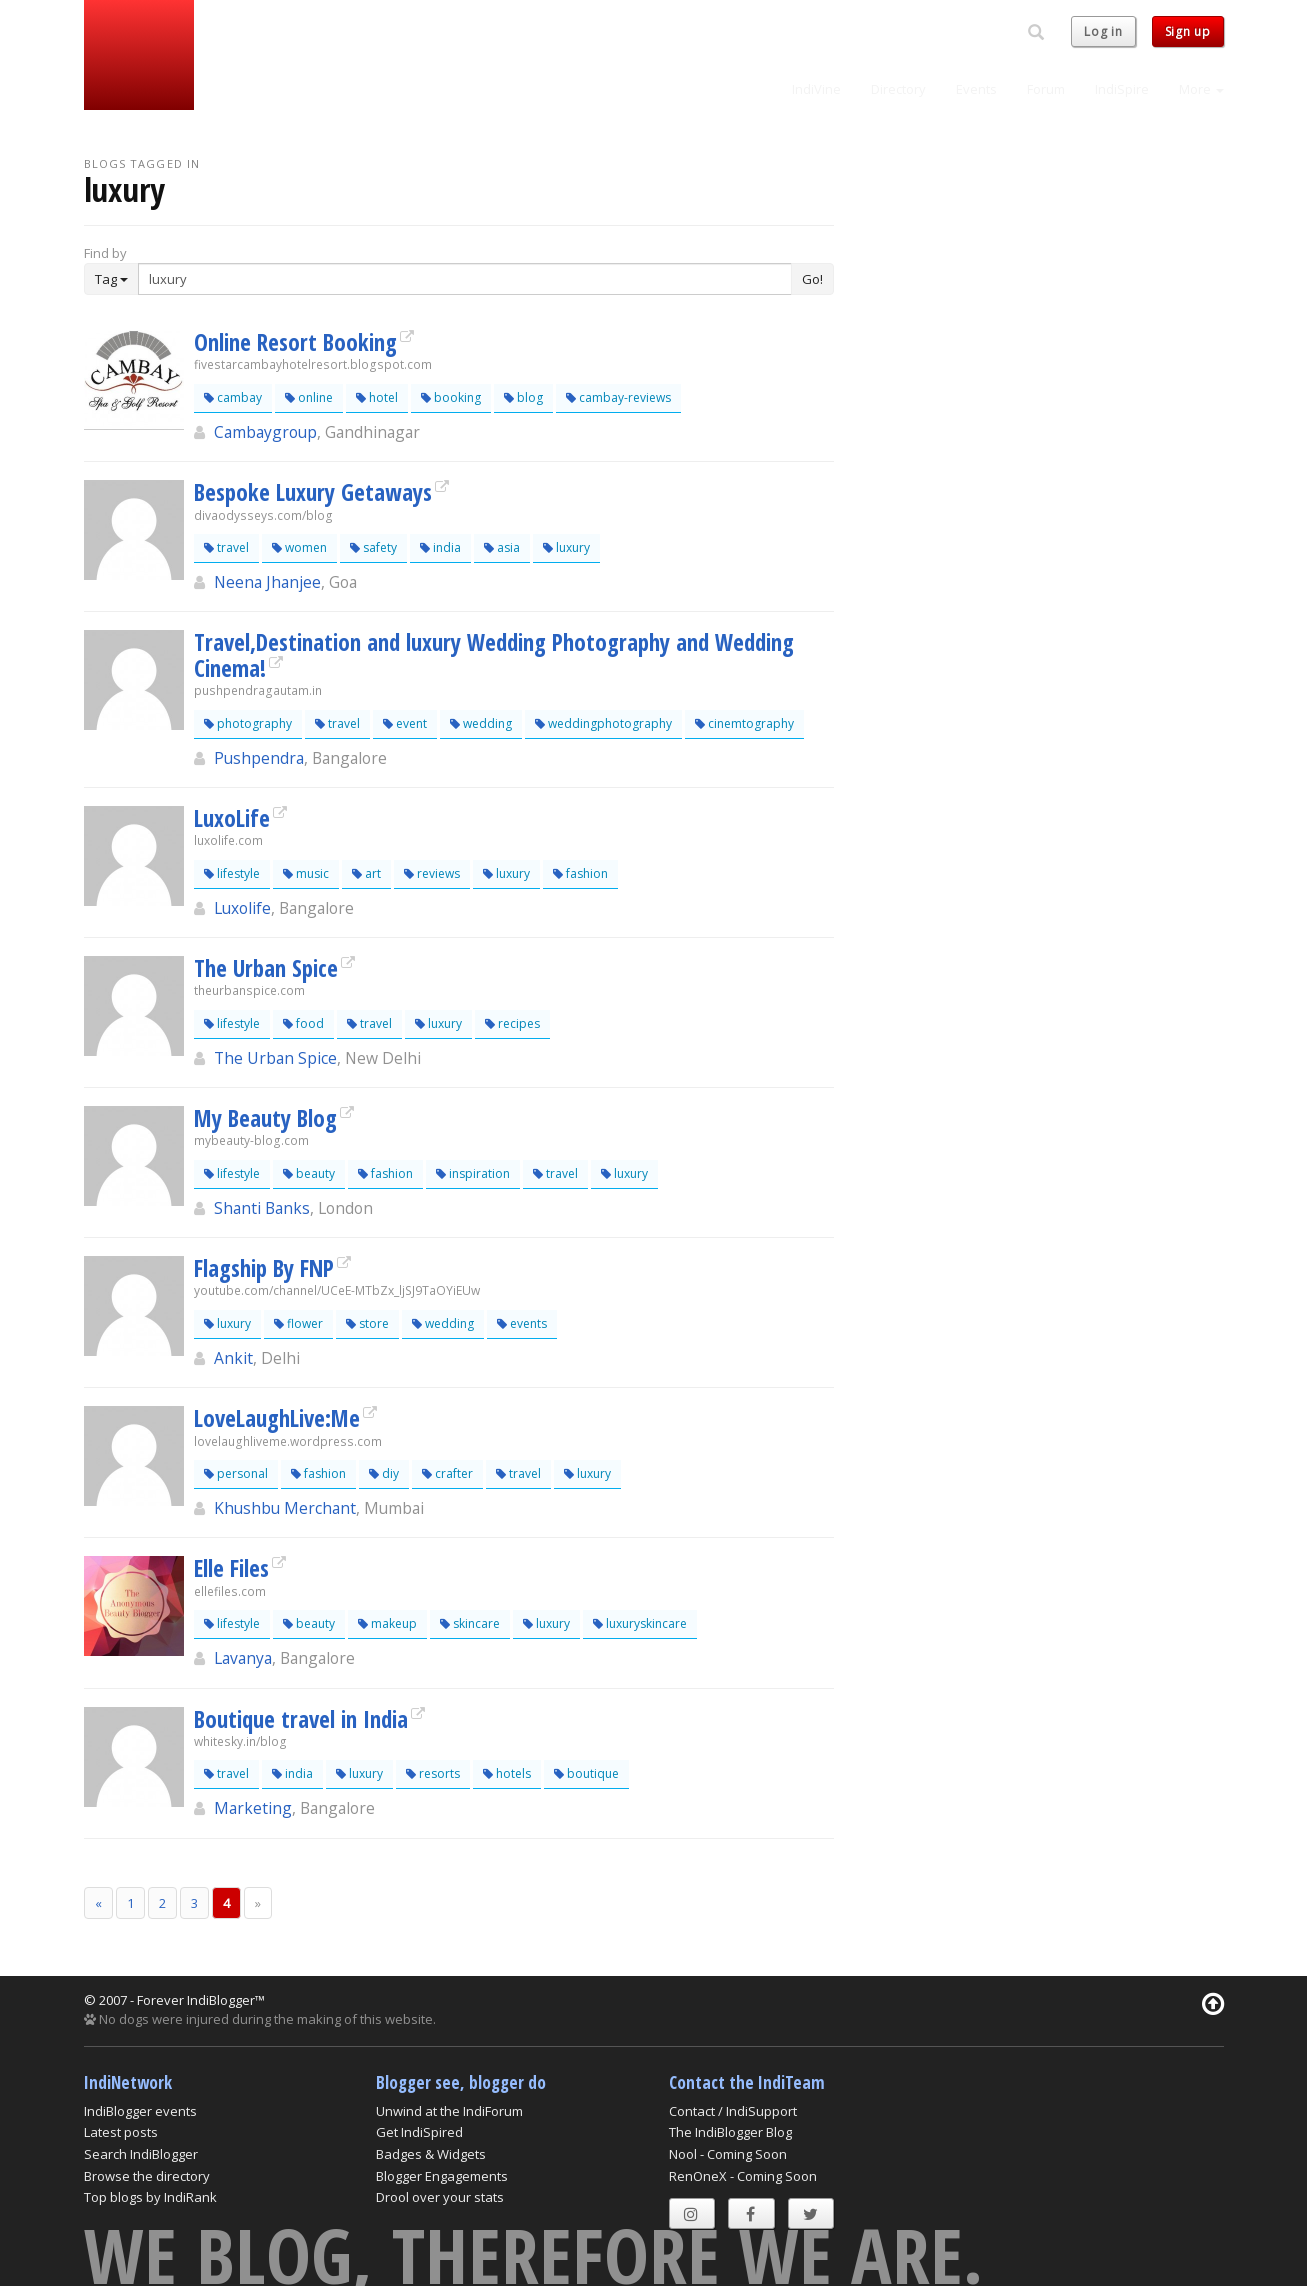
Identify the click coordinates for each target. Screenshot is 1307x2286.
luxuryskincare (640, 1623)
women (299, 547)
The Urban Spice (266, 968)
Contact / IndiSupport (733, 2111)
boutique (586, 1773)
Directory (898, 89)
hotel (377, 397)
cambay (233, 397)
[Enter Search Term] (465, 279)
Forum (1046, 89)
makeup (387, 1623)
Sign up (1188, 31)
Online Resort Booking (295, 342)
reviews (432, 873)
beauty (309, 1173)
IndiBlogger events (140, 2111)
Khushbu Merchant (285, 1508)
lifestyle (232, 873)
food (303, 1023)
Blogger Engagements (442, 2176)
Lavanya (243, 1658)
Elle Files (231, 1568)
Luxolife (242, 908)
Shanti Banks (262, 1208)
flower (298, 1323)
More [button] (1201, 89)
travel (226, 547)
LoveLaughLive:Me (277, 1418)
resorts (433, 1773)
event (405, 723)
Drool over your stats (440, 2197)
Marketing (253, 1808)
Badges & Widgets (431, 2154)
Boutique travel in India (301, 1719)
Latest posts (121, 2132)
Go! (812, 279)
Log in (1103, 31)
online (309, 397)
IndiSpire (1122, 89)
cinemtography (744, 723)
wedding (481, 723)
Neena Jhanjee (267, 582)
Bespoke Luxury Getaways (313, 492)
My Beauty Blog (265, 1118)
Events (976, 89)
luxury (566, 547)
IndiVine (816, 89)
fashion (580, 873)
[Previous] (98, 1903)
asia (502, 547)
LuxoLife (232, 818)
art (366, 873)
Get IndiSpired (419, 2132)
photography (248, 723)
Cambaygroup (265, 432)
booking (451, 397)
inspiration (473, 1173)
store (367, 1323)
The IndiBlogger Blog (730, 2132)
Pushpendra (259, 758)
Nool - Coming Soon (728, 2154)
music (306, 873)
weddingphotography (603, 723)
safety (373, 547)
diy (384, 1473)
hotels (507, 1773)
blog (523, 397)
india (440, 547)
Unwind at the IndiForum (449, 2111)
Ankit (233, 1358)
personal (236, 1473)
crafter (447, 1473)
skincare (470, 1623)
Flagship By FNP (264, 1268)
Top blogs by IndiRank (150, 2197)
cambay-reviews (618, 397)
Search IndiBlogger (141, 2154)
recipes (512, 1023)
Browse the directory (147, 2176)
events (522, 1323)
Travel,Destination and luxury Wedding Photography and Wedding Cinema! (494, 654)
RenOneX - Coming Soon (743, 2176)
